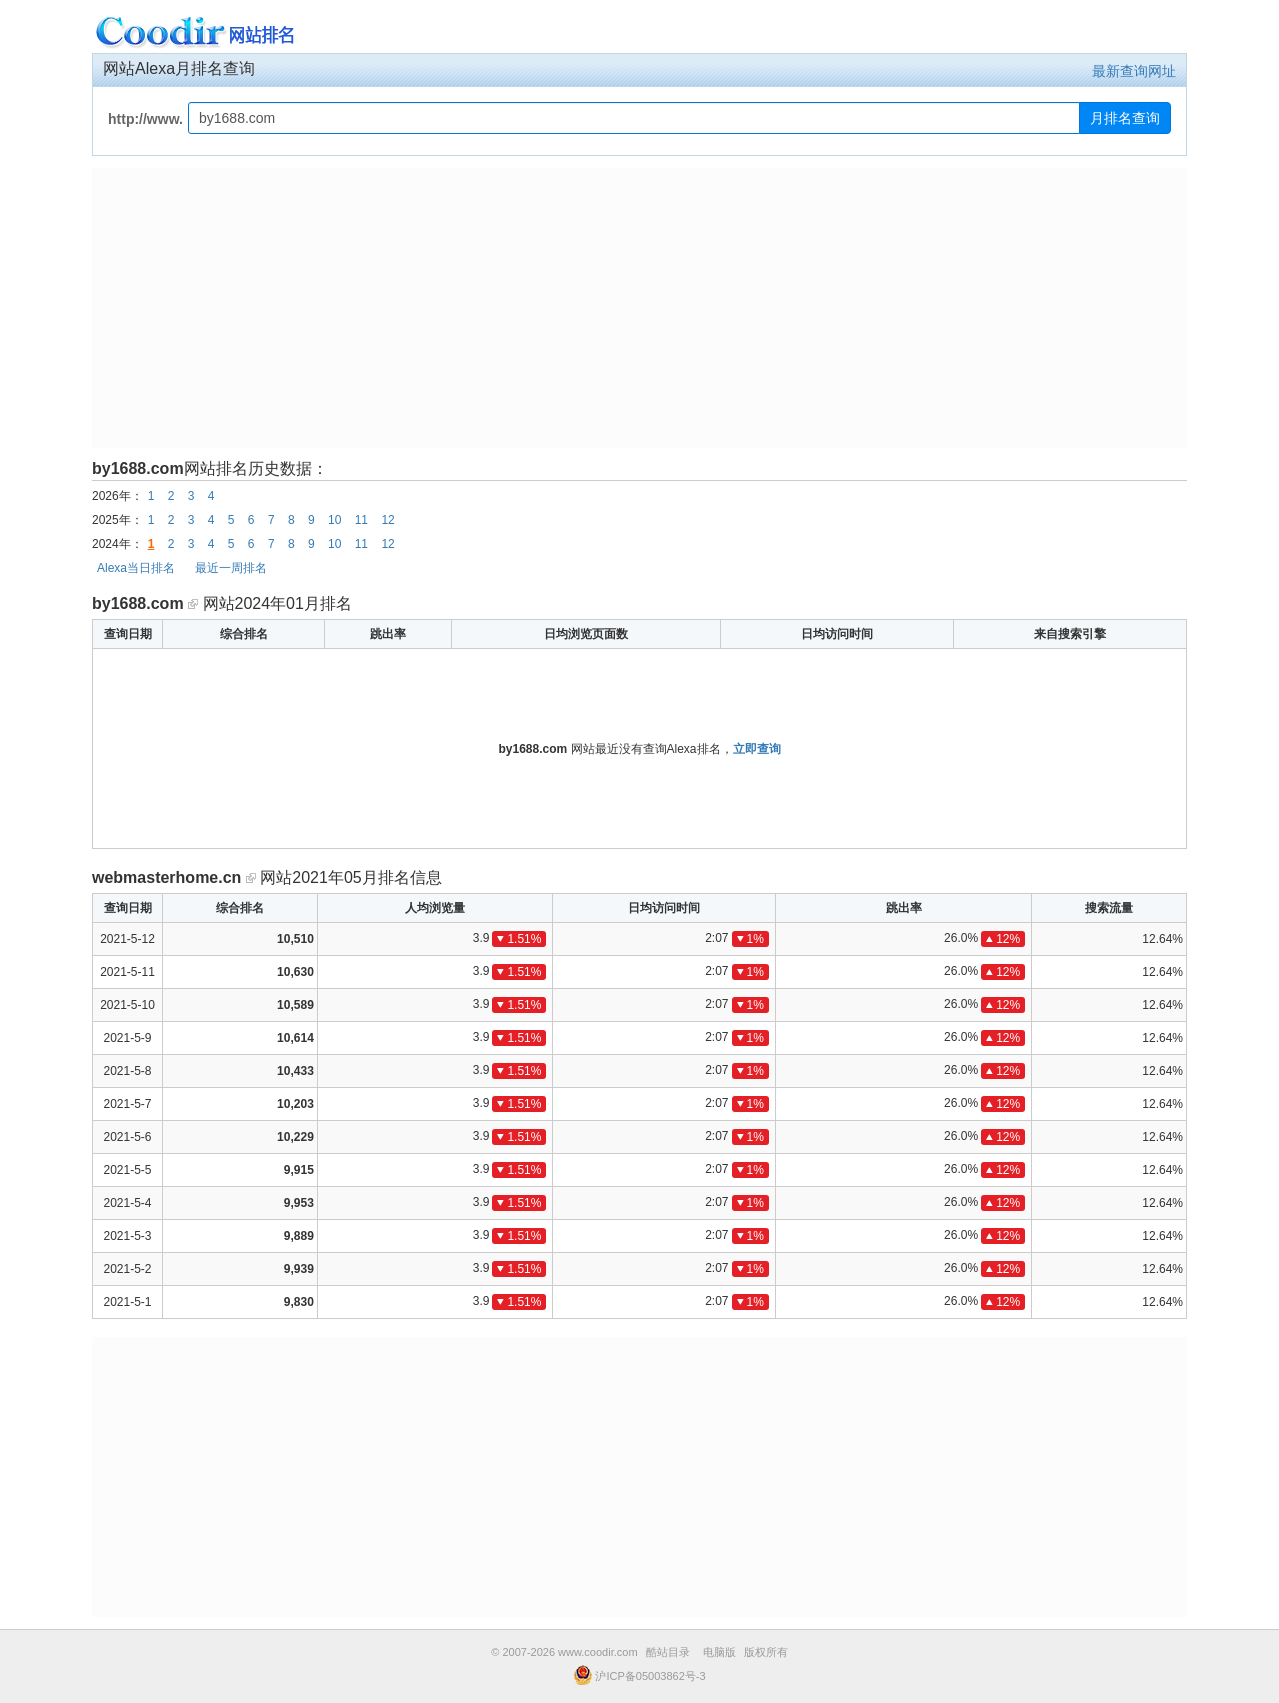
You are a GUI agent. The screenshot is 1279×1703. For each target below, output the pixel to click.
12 (387, 520)
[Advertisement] (639, 308)
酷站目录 (668, 1652)
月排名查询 (1125, 118)
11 (361, 520)
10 (334, 520)
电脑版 (719, 1652)
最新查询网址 (1134, 71)
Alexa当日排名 (136, 568)
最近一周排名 (231, 568)
